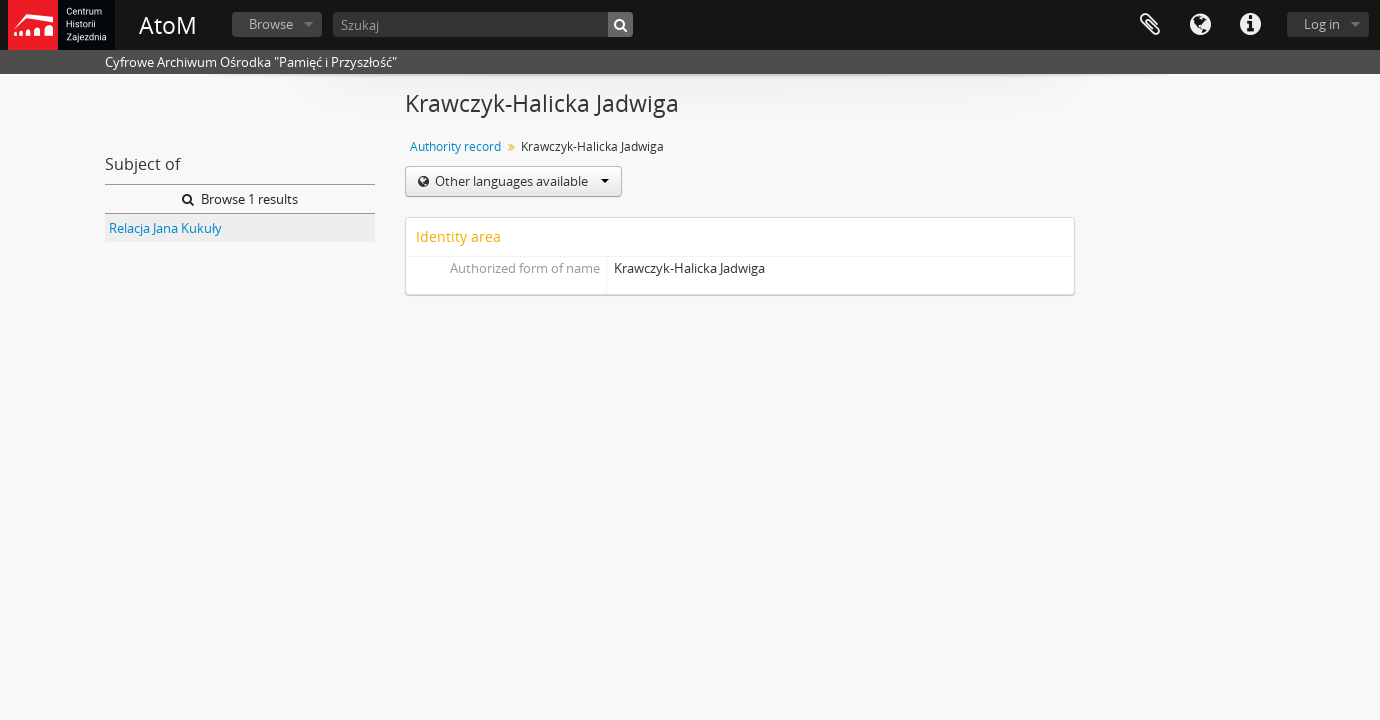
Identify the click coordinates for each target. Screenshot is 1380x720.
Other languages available (520, 181)
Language (1200, 25)
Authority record (455, 146)
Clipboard (1150, 25)
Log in (1322, 24)
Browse (271, 24)
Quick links (1250, 25)
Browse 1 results (240, 199)
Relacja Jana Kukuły (165, 228)
